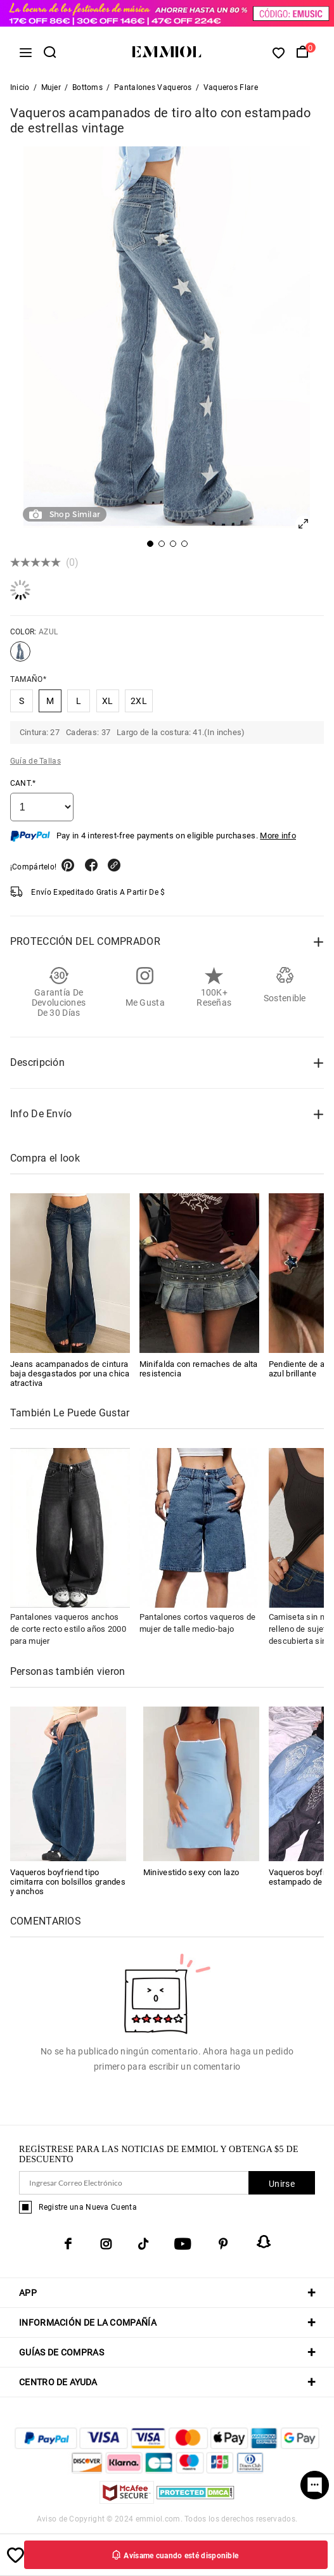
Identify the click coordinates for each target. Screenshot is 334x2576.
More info (278, 835)
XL (107, 701)
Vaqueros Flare (230, 87)
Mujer (51, 87)
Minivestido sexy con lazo (191, 1872)
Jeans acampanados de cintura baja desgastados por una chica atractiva (70, 1373)
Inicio (20, 87)
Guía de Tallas (35, 761)
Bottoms (87, 87)
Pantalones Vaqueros (153, 87)
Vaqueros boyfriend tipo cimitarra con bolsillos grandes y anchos (67, 1882)
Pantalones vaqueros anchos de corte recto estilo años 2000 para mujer (68, 1629)
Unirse (282, 2184)
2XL (139, 701)
